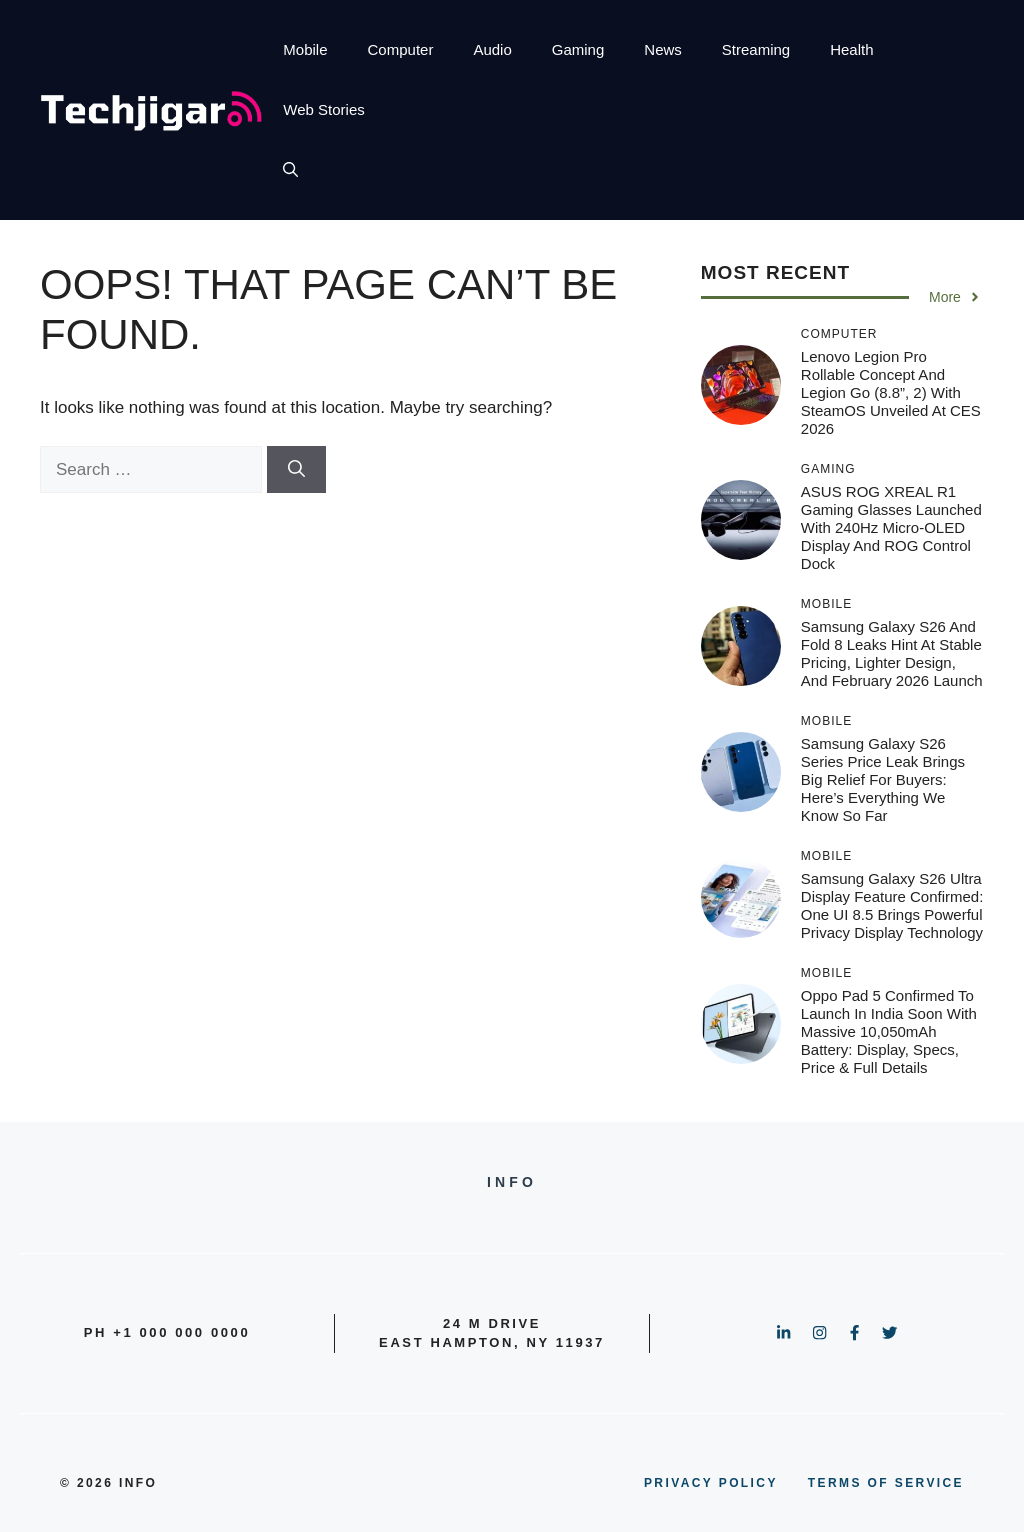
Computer (401, 49)
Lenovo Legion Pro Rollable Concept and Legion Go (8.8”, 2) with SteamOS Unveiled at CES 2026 (891, 392)
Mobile (305, 49)
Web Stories (323, 109)
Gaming (578, 49)
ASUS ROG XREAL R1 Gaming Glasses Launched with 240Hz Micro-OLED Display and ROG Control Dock (891, 527)
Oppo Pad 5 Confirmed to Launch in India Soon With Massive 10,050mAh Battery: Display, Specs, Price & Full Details (889, 1031)
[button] (290, 170)
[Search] (296, 470)
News (663, 49)
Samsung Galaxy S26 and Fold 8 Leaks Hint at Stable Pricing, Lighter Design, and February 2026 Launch (892, 653)
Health (851, 49)
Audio (492, 49)
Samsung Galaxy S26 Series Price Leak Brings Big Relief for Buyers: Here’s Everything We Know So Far (883, 779)
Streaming (756, 49)
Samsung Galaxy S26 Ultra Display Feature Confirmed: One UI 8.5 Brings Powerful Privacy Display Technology (892, 905)
